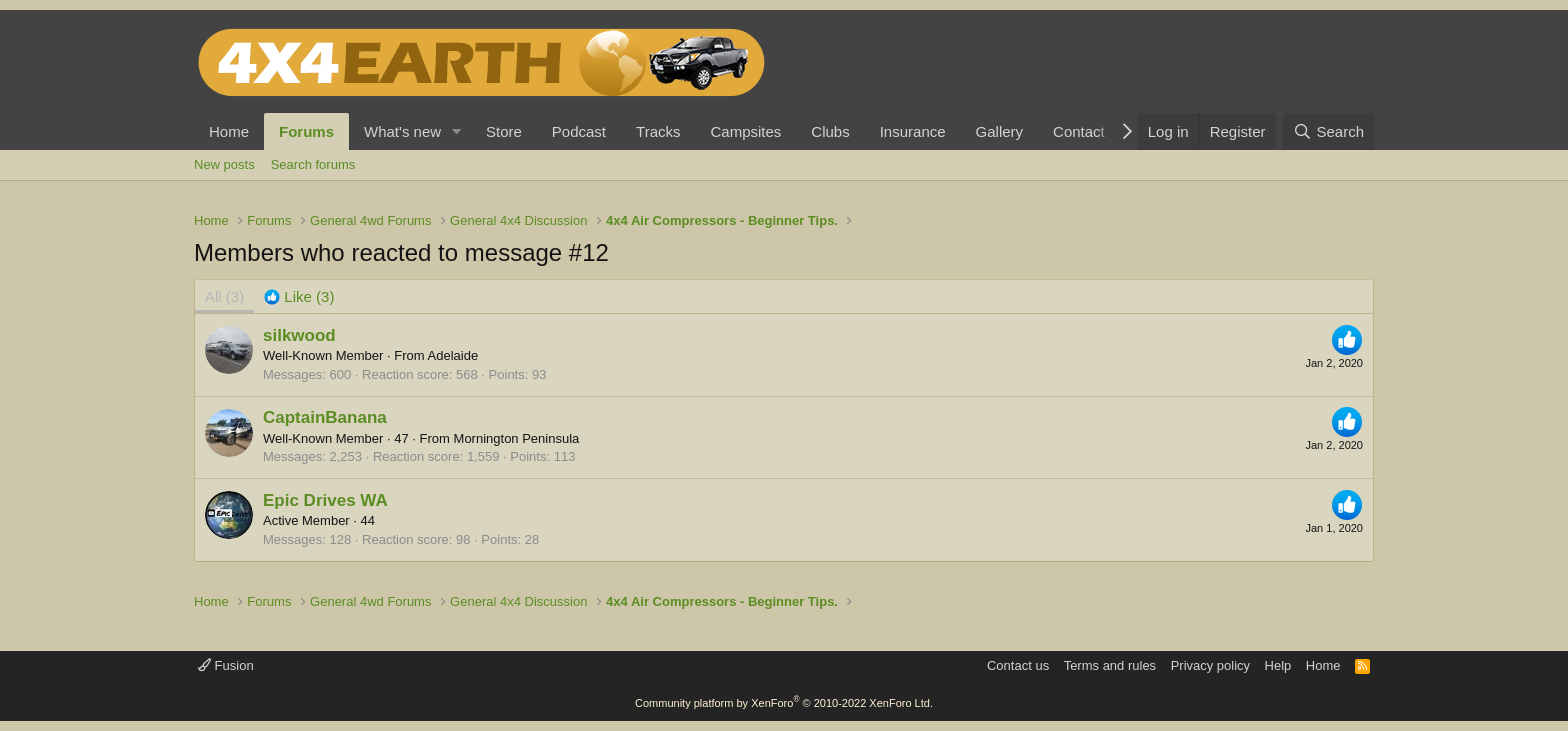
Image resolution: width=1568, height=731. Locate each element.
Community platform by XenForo (784, 703)
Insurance (913, 131)
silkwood (299, 335)
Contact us (1018, 665)
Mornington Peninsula (517, 438)
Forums (306, 131)
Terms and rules (1110, 665)
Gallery (1000, 131)
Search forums (313, 164)
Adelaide (453, 355)
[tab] (299, 296)
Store (504, 131)
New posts (224, 164)
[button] (457, 131)
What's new (402, 131)
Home (229, 131)
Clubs (830, 131)
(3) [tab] (224, 296)
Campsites (745, 131)
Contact (1079, 131)
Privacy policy (1210, 665)
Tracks (658, 131)
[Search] (1328, 131)
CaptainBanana (325, 417)
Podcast (579, 131)
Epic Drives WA (325, 500)
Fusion (226, 665)
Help (1278, 665)
